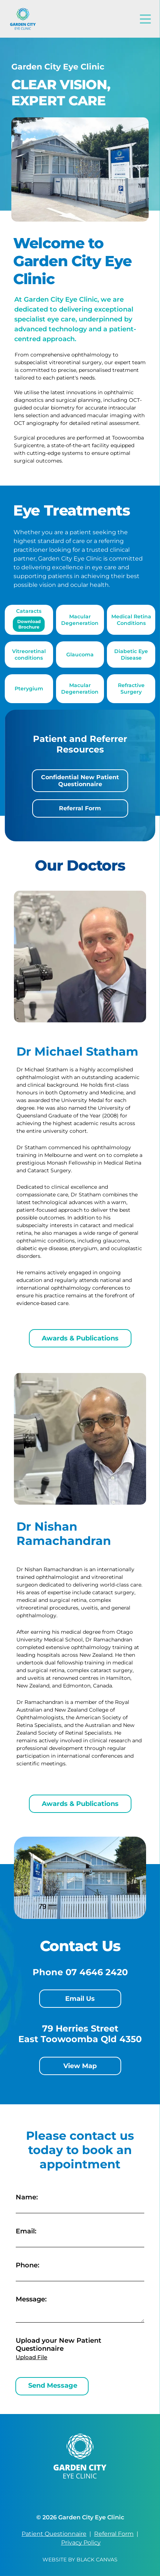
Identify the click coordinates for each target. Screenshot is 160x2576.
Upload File (31, 2357)
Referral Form (114, 2533)
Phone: (27, 2265)
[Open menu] (145, 19)
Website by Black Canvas (80, 2559)
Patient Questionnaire (54, 2533)
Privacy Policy (81, 2542)
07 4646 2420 (97, 1972)
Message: (31, 2299)
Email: (26, 2231)
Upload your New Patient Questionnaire (58, 2344)
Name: (27, 2197)
